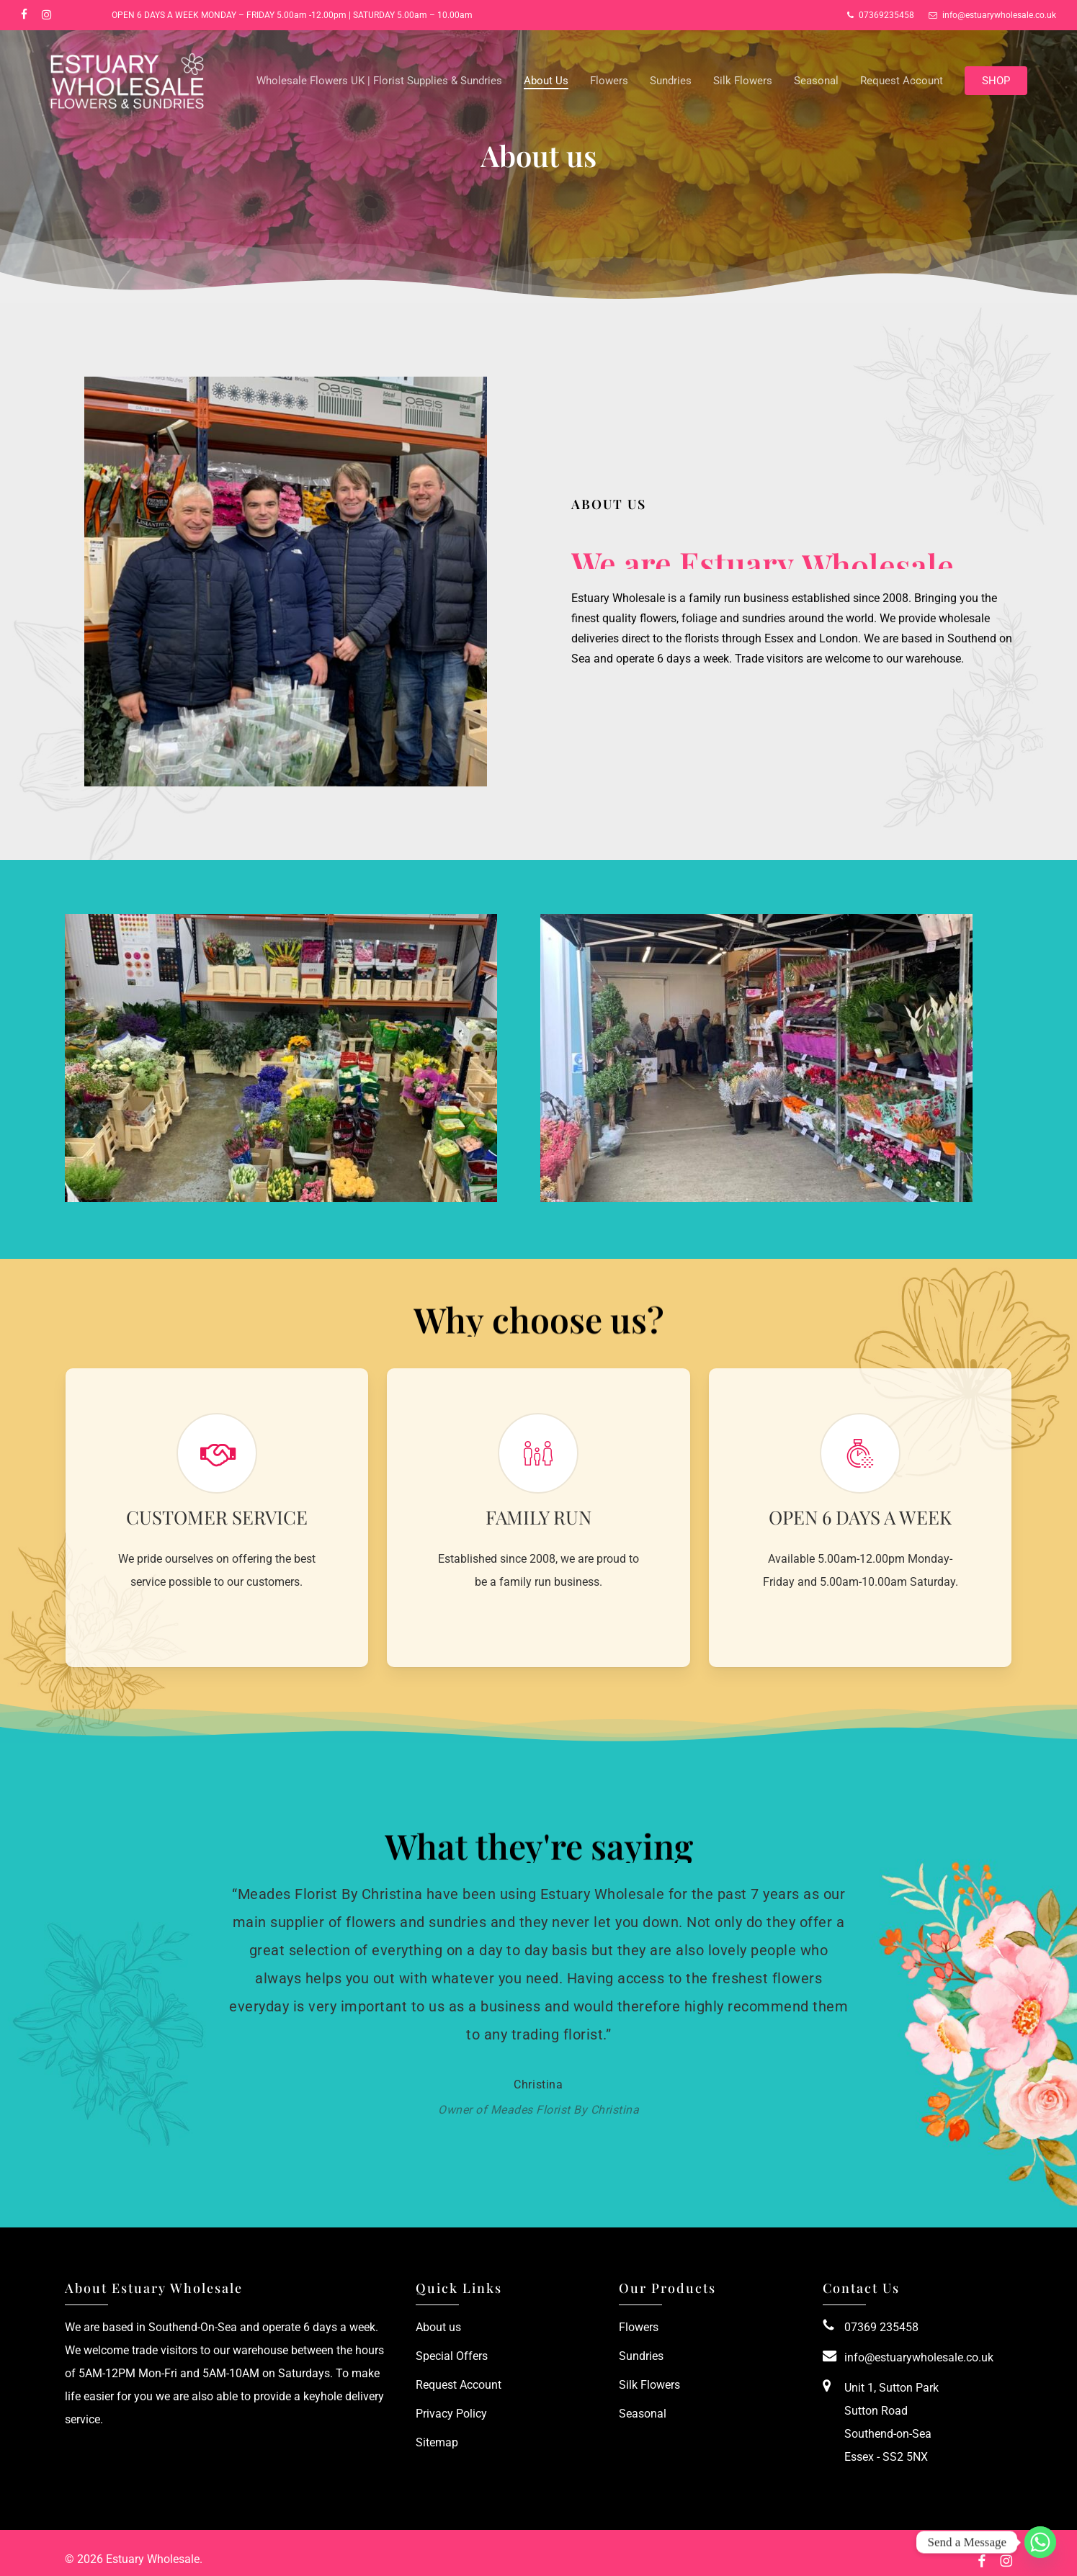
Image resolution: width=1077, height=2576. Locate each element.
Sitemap (437, 2442)
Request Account (458, 2385)
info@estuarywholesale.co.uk (918, 2357)
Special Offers (452, 2356)
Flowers (638, 2327)
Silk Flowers (649, 2385)
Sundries (641, 2356)
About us (438, 2327)
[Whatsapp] (1040, 2542)
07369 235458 (881, 2327)
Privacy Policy (451, 2413)
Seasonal (642, 2413)
